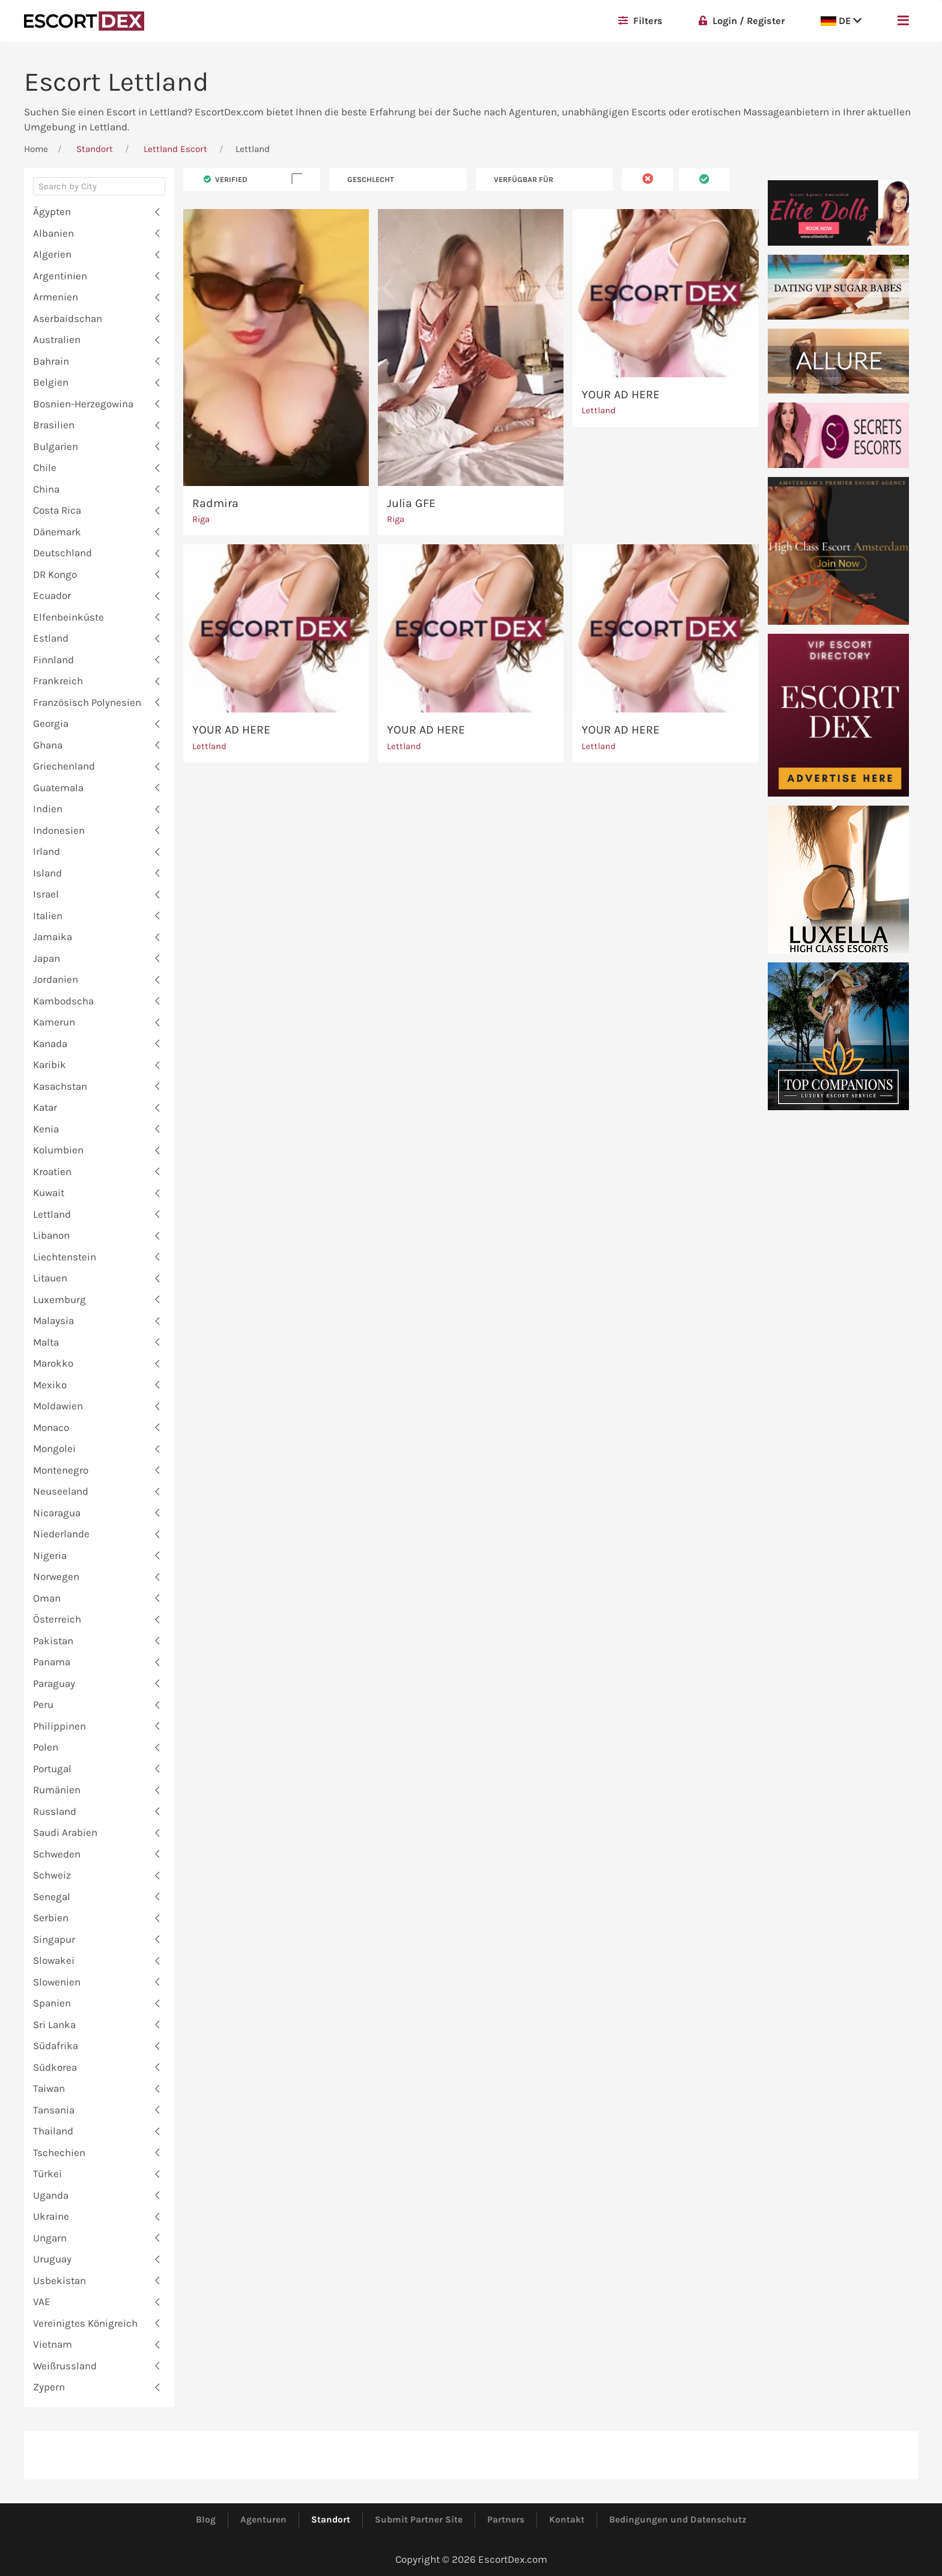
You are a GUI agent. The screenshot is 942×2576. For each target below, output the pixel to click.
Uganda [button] (50, 2195)
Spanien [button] (52, 2003)
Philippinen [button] (59, 1726)
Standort (94, 149)
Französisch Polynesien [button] (87, 702)
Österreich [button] (57, 1619)
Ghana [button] (47, 745)
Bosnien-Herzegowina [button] (83, 404)
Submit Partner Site (419, 2519)
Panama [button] (51, 1662)
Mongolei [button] (54, 1448)
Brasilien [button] (53, 425)
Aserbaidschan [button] (67, 318)
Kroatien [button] (52, 1171)
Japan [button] (46, 958)
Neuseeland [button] (60, 1491)
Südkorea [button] (55, 2067)
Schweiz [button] (52, 1875)
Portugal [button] (52, 1769)
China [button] (46, 489)
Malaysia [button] (53, 1320)
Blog (206, 2519)
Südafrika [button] (55, 2046)
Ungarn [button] (50, 2238)
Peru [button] (43, 1704)
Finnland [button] (53, 660)
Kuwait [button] (48, 1192)
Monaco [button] (51, 1427)
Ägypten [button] (52, 211)
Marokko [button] (53, 1363)
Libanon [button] (51, 1235)
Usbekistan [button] (59, 2280)
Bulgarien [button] (55, 446)
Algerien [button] (52, 254)
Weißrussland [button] (65, 2366)
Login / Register (742, 20)
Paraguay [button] (54, 1683)
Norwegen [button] (56, 1576)
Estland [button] (50, 638)
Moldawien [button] (58, 1406)
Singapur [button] (54, 1939)
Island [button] (47, 873)
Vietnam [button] (52, 2344)
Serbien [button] (50, 1918)
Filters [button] (640, 20)
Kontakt (567, 2519)
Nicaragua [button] (57, 1513)
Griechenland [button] (64, 766)
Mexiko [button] (50, 1385)
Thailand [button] (53, 2131)
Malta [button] (46, 1342)
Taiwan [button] (49, 2088)
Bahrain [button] (51, 361)
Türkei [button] (47, 2173)
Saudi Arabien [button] (65, 1832)
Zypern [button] (49, 2387)
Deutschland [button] (62, 553)
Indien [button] (47, 809)
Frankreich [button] (58, 681)
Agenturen (263, 2519)
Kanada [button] (50, 1043)
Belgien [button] (50, 382)
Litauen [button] (50, 1278)
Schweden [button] (57, 1854)
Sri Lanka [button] (54, 2025)
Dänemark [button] (57, 532)
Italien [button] (47, 916)
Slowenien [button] (57, 1982)
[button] (903, 21)
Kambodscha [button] (63, 1001)
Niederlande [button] (61, 1534)
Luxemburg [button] (59, 1299)
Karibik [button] (49, 1065)
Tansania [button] (53, 2110)
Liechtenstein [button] (64, 1257)
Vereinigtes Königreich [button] (85, 2323)
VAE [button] (41, 2301)
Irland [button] (46, 851)
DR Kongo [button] (55, 574)
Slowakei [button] (53, 1960)
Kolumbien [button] (58, 1150)
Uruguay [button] (52, 2259)
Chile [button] (44, 467)
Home (36, 149)
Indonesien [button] (59, 830)
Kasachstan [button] (60, 1086)
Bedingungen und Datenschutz (678, 2519)
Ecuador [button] (52, 595)
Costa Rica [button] (57, 510)
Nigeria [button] (50, 1555)
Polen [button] (45, 1747)
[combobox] (99, 189)
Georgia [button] (50, 723)
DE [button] (841, 20)
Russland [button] (54, 1811)
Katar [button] (45, 1107)
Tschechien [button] (59, 2152)
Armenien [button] (55, 297)
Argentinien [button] (60, 276)
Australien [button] (57, 339)
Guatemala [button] (58, 788)
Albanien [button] (53, 233)
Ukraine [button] (51, 2216)
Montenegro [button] (60, 1470)
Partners (505, 2519)
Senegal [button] (51, 1897)
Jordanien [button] (55, 979)
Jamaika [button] (52, 937)
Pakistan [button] (53, 1641)
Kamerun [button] (54, 1022)
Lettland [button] (52, 1214)
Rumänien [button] (57, 1790)
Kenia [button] (46, 1129)
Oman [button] (47, 1598)
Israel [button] (46, 894)
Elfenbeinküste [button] (68, 617)
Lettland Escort (175, 149)
